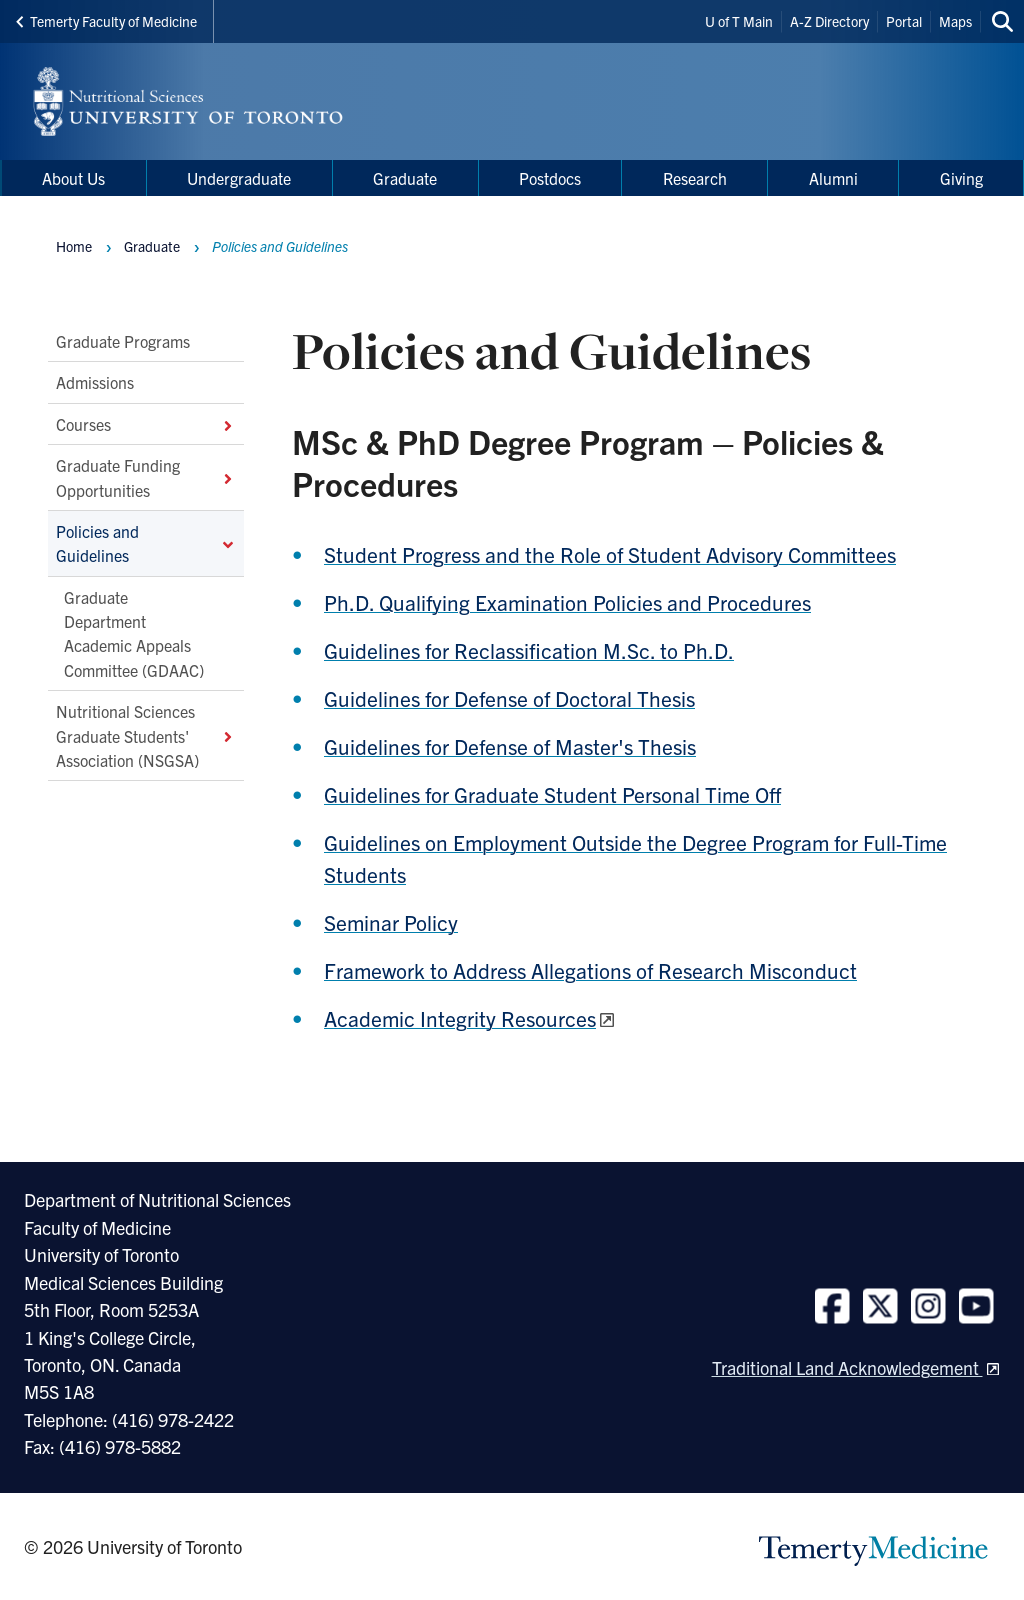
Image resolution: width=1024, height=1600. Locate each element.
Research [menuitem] (695, 178)
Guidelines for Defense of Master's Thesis (510, 746)
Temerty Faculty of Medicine (106, 21)
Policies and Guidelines (146, 543)
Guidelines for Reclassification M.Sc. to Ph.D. (529, 650)
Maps (955, 21)
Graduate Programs (123, 341)
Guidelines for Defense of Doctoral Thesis (509, 698)
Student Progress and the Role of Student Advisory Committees (610, 554)
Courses (146, 424)
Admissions (95, 383)
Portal (904, 21)
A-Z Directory (829, 21)
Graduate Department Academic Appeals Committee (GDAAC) (134, 633)
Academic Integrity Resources (460, 1018)
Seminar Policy (391, 922)
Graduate (152, 246)
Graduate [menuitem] (405, 178)
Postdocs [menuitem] (550, 178)
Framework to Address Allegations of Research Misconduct (590, 970)
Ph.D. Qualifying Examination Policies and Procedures (567, 602)
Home (74, 246)
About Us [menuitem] (73, 178)
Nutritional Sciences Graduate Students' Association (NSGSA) (146, 736)
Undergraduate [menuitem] (239, 178)
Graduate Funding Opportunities (146, 478)
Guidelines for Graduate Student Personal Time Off (552, 794)
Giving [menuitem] (961, 178)
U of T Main (739, 21)
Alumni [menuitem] (833, 178)
